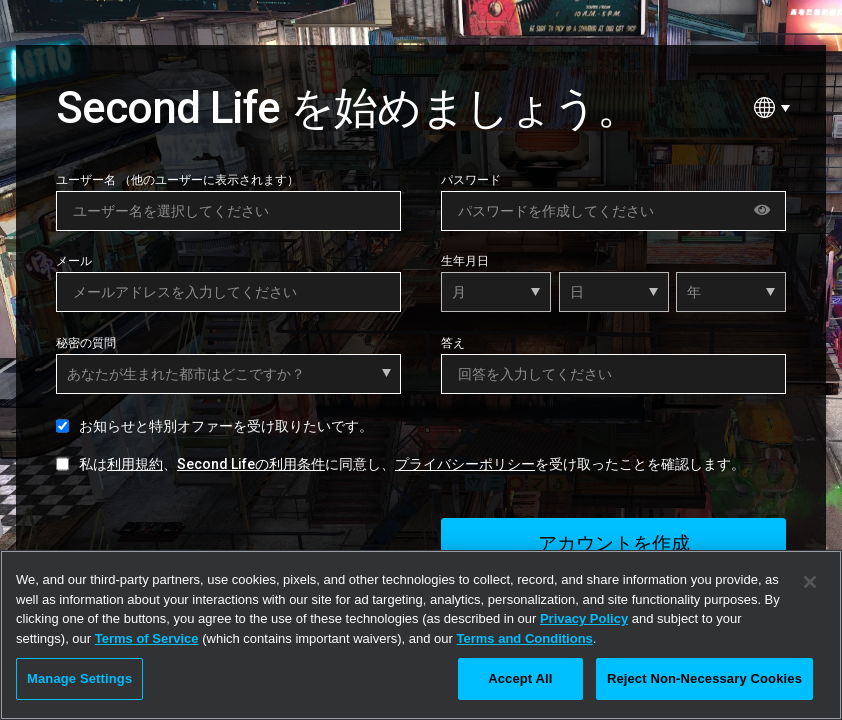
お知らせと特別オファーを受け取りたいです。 (226, 426)
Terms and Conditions (525, 638)
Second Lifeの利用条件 (251, 464)
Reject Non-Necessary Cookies (704, 678)
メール (74, 261)
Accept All (520, 678)
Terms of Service (147, 638)
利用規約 (135, 464)
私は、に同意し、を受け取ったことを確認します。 (412, 464)
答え (453, 343)
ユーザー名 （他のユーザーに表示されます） (177, 180)
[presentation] (208, 537)
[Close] (810, 582)
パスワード (471, 180)
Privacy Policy (584, 618)
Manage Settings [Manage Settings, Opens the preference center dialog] (79, 678)
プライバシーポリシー (465, 464)
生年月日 (465, 261)
